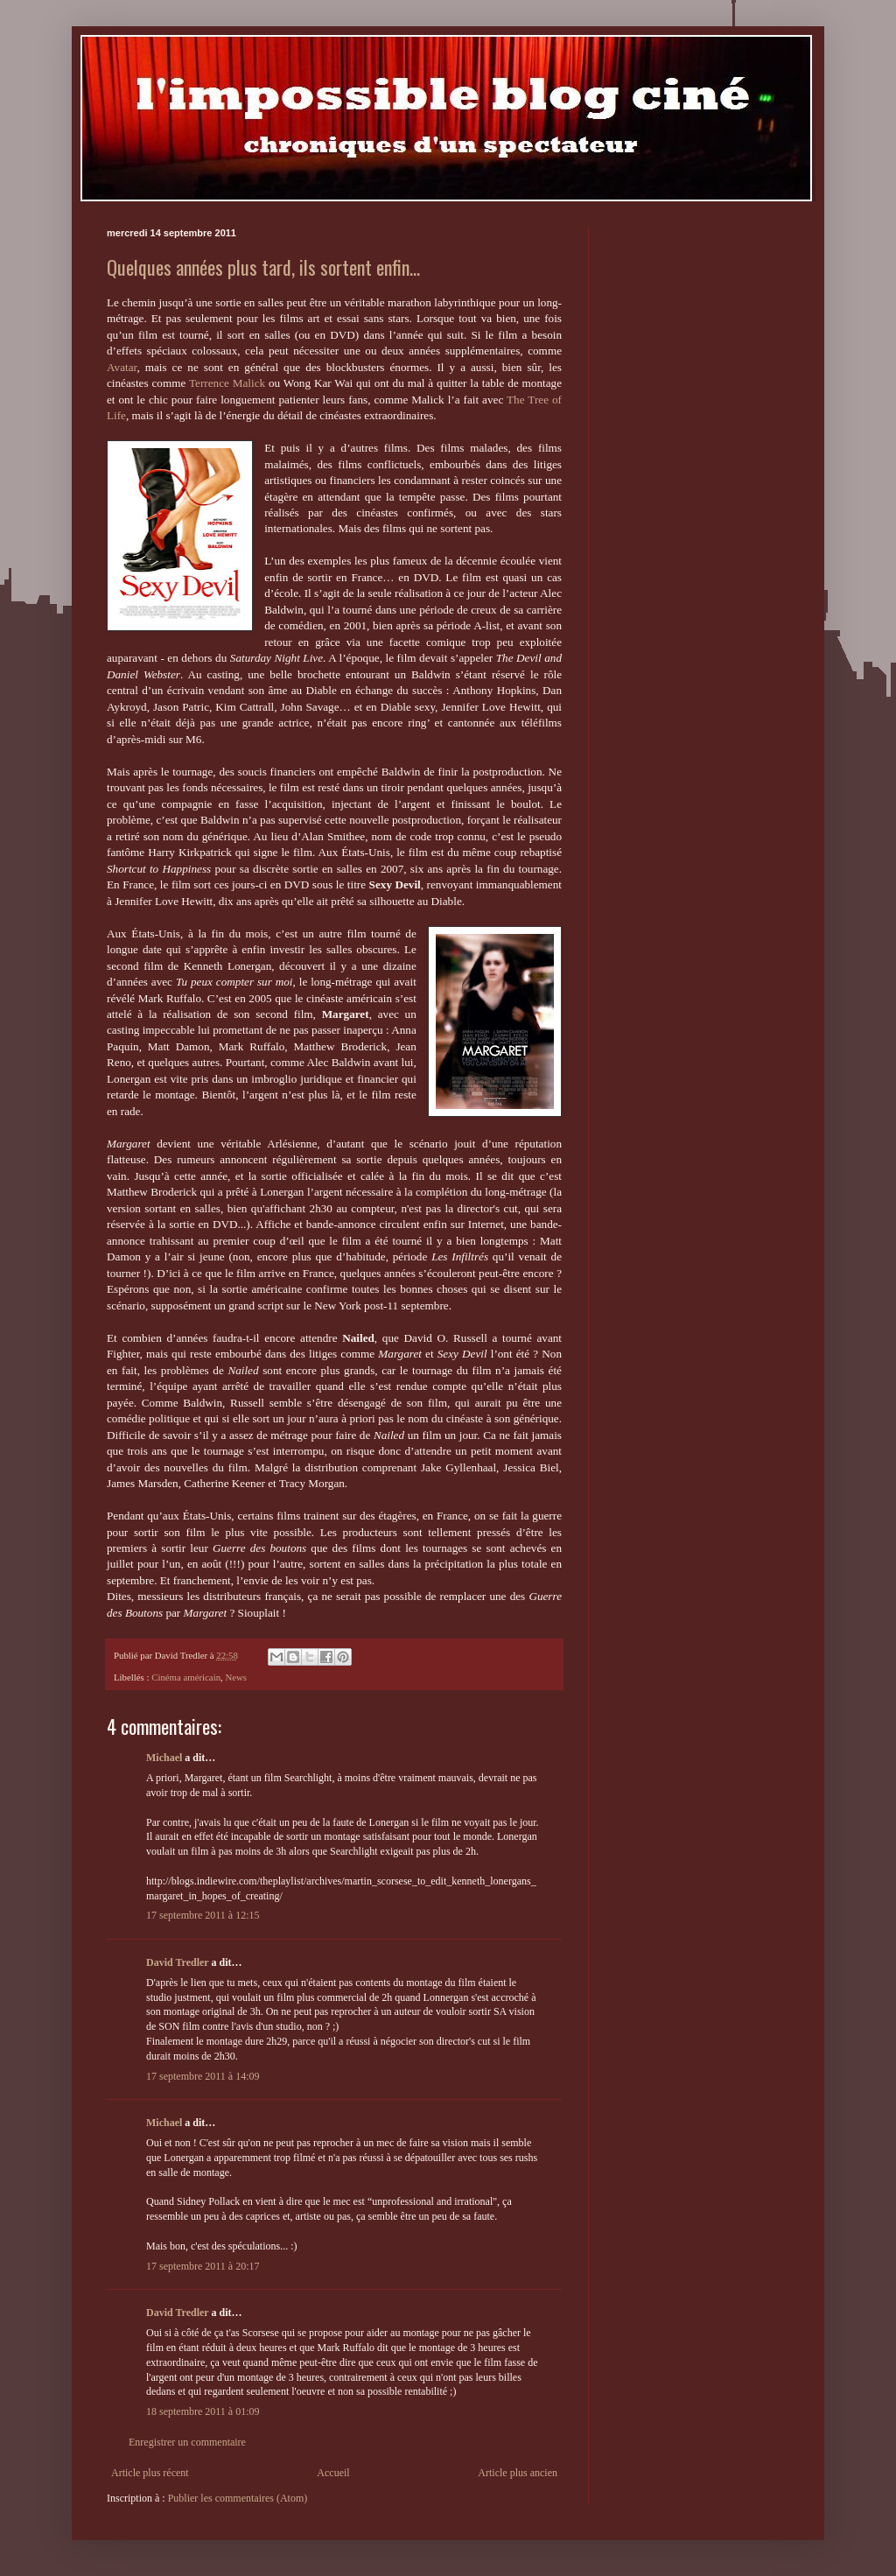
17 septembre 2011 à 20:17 (203, 2266)
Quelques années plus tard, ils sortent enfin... (263, 267)
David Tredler (177, 1962)
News (236, 1677)
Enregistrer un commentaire (187, 2442)
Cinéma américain (185, 1677)
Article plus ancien (517, 2473)
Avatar (121, 367)
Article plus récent (150, 2473)
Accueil (333, 2473)
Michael (164, 1757)
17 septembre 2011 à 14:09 (203, 2076)
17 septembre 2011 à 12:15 (203, 1915)
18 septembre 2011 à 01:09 (203, 2411)
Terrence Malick (227, 383)
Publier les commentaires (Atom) (238, 2498)
